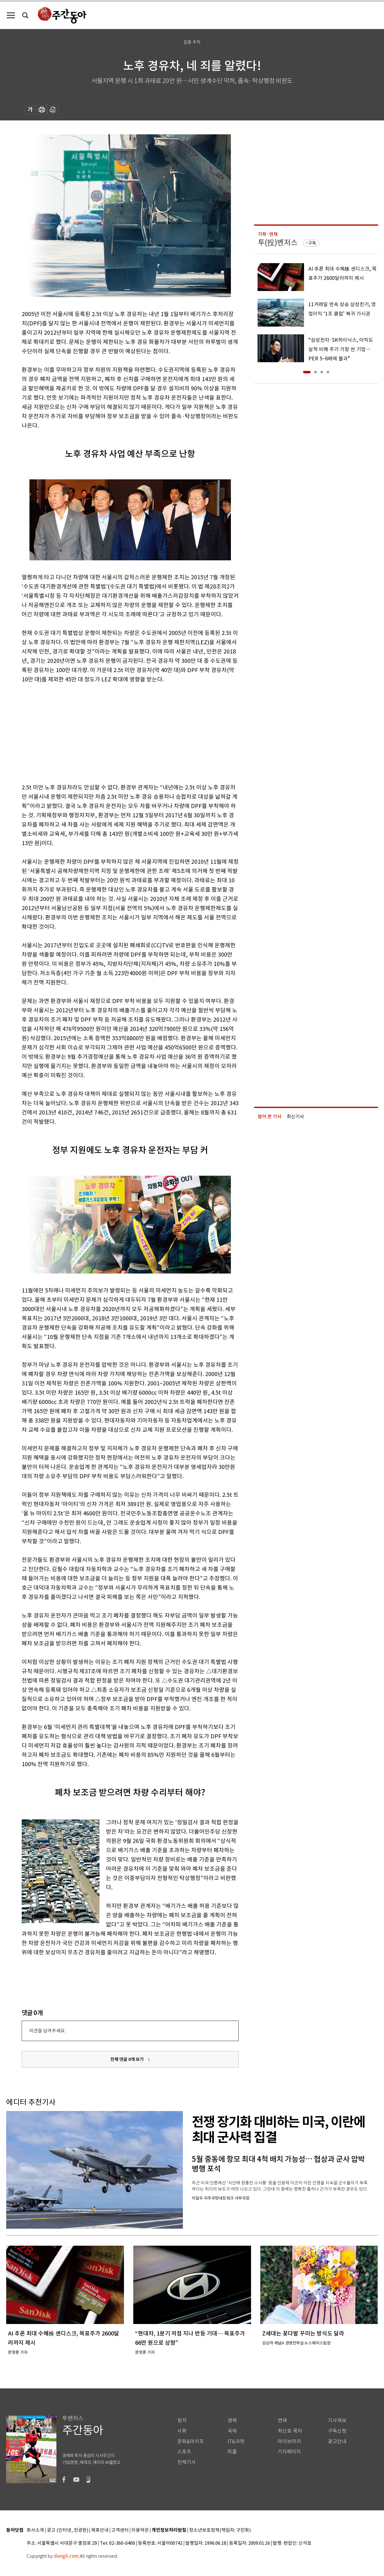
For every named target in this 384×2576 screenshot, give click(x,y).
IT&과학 (236, 2441)
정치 (182, 2420)
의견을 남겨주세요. (47, 2031)
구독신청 (337, 2431)
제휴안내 (99, 2530)
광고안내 (337, 2441)
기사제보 (337, 2420)
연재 (282, 2420)
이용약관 (140, 2530)
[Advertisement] (115, 732)
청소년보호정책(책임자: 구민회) (220, 2530)
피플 (232, 2452)
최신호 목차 (290, 2431)
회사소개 (35, 2530)
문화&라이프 (190, 2441)
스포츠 (184, 2452)
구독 (312, 243)
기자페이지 (289, 2452)
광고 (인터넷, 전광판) (67, 2530)
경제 (232, 2420)
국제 (232, 2431)
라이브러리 (289, 2441)
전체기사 (186, 2462)
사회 (182, 2431)
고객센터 (120, 2530)
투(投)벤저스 (278, 242)
